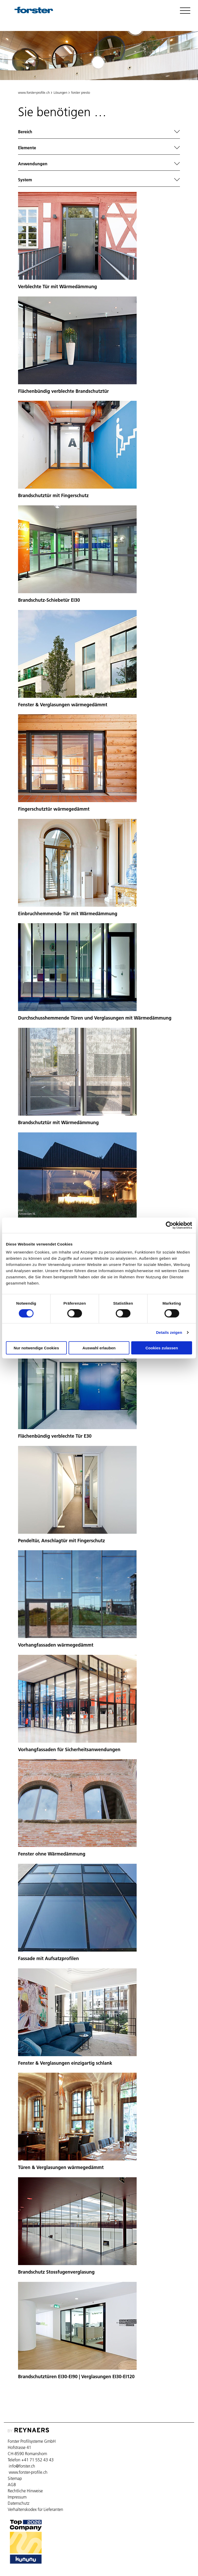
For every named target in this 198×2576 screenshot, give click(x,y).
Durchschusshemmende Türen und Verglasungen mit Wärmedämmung (94, 1018)
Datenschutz (18, 2503)
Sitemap (15, 2478)
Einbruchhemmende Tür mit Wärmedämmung (67, 914)
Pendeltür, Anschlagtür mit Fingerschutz (61, 1541)
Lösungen (60, 92)
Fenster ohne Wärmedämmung (51, 1854)
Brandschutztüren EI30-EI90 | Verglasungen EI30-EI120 (76, 2376)
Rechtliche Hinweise (25, 2490)
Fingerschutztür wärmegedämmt (53, 809)
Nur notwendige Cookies (36, 1348)
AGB (12, 2484)
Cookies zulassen (161, 1348)
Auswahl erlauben (99, 1348)
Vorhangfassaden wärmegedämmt (55, 1645)
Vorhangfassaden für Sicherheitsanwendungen (69, 1749)
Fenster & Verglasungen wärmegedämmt (62, 705)
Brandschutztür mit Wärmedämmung (58, 1122)
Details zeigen (169, 1332)
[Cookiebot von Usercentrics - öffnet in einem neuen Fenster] (169, 1225)
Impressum (17, 2497)
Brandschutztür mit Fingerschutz (53, 495)
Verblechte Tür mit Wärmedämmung (57, 286)
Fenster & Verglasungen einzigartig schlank (65, 2063)
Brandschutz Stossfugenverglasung (56, 2272)
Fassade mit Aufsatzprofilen (48, 1958)
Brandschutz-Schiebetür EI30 (49, 600)
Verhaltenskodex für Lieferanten (35, 2509)
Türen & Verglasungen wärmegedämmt (61, 2167)
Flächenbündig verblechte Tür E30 (55, 1436)
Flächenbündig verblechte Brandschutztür (63, 391)
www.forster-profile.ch (34, 92)
